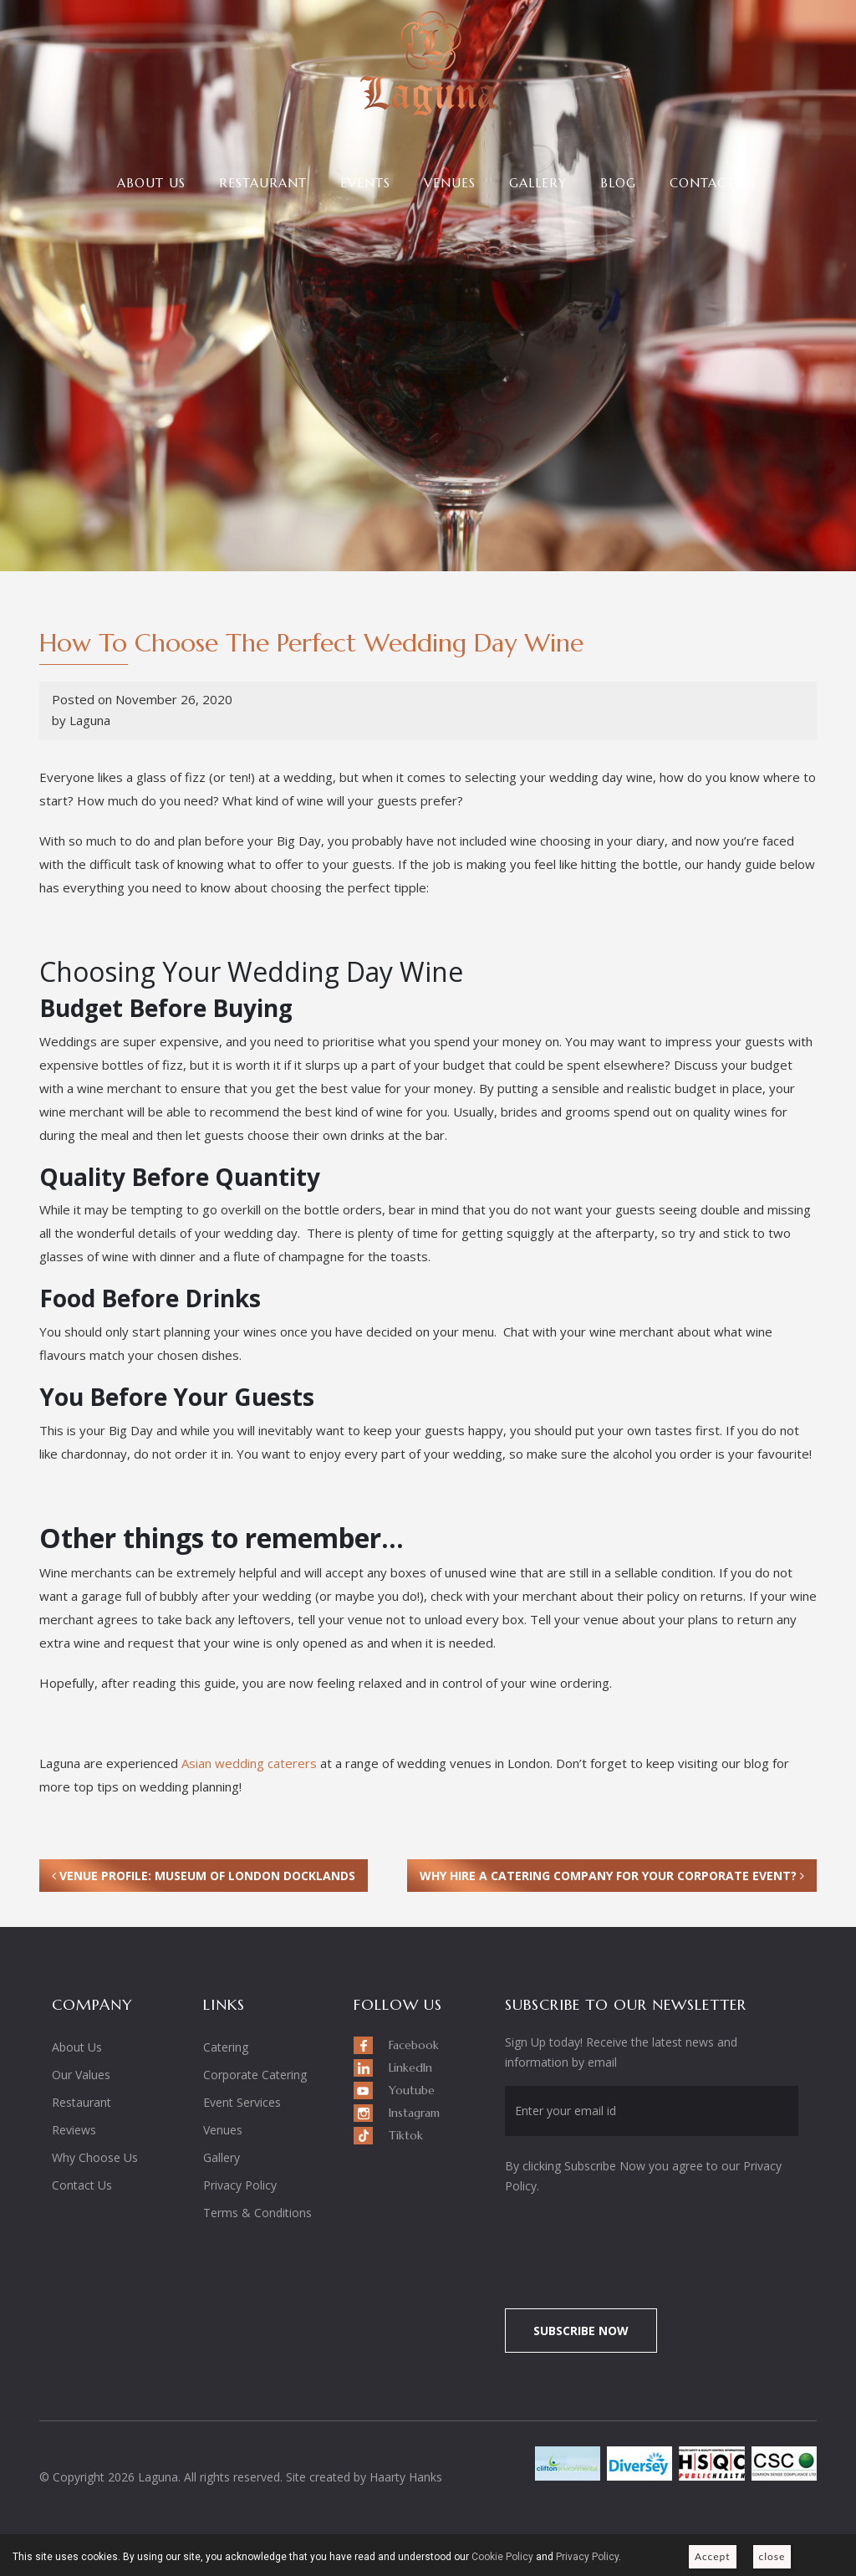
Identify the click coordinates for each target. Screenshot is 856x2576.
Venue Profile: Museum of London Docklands (203, 1875)
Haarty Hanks (405, 2477)
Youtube (412, 2090)
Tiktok (406, 2135)
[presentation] (644, 2242)
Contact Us (713, 183)
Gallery (538, 183)
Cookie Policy (502, 2557)
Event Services (242, 2102)
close (772, 2556)
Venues (450, 183)
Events (365, 183)
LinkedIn (410, 2067)
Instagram (414, 2112)
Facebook (414, 2044)
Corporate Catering (255, 2075)
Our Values (81, 2075)
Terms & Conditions (257, 2213)
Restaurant (263, 183)
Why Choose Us (95, 2157)
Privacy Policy (240, 2185)
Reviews (74, 2130)
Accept (713, 2556)
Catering (225, 2047)
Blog (618, 183)
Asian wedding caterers (249, 1763)
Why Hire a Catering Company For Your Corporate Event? (612, 1875)
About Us (151, 183)
